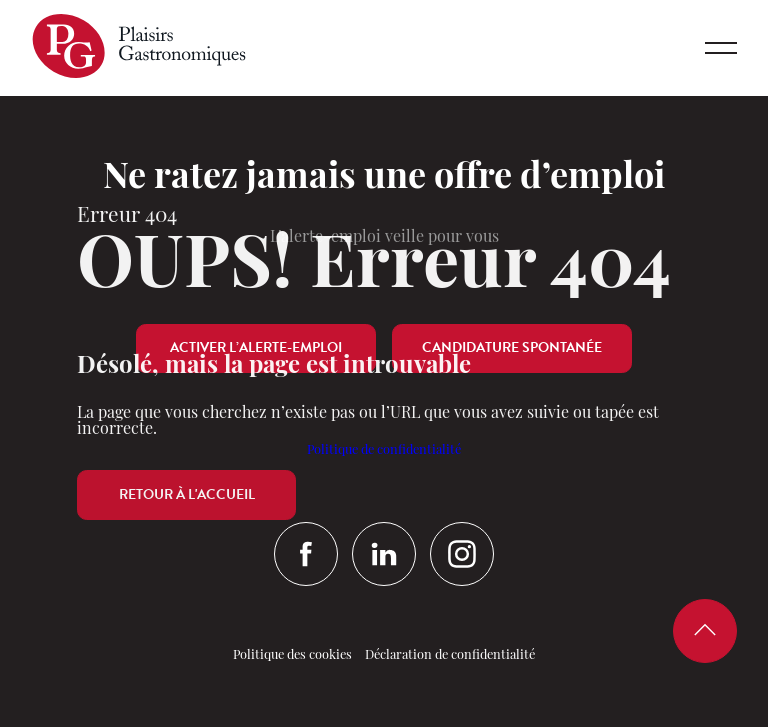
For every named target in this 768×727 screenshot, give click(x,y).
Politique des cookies (292, 655)
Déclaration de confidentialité (450, 655)
